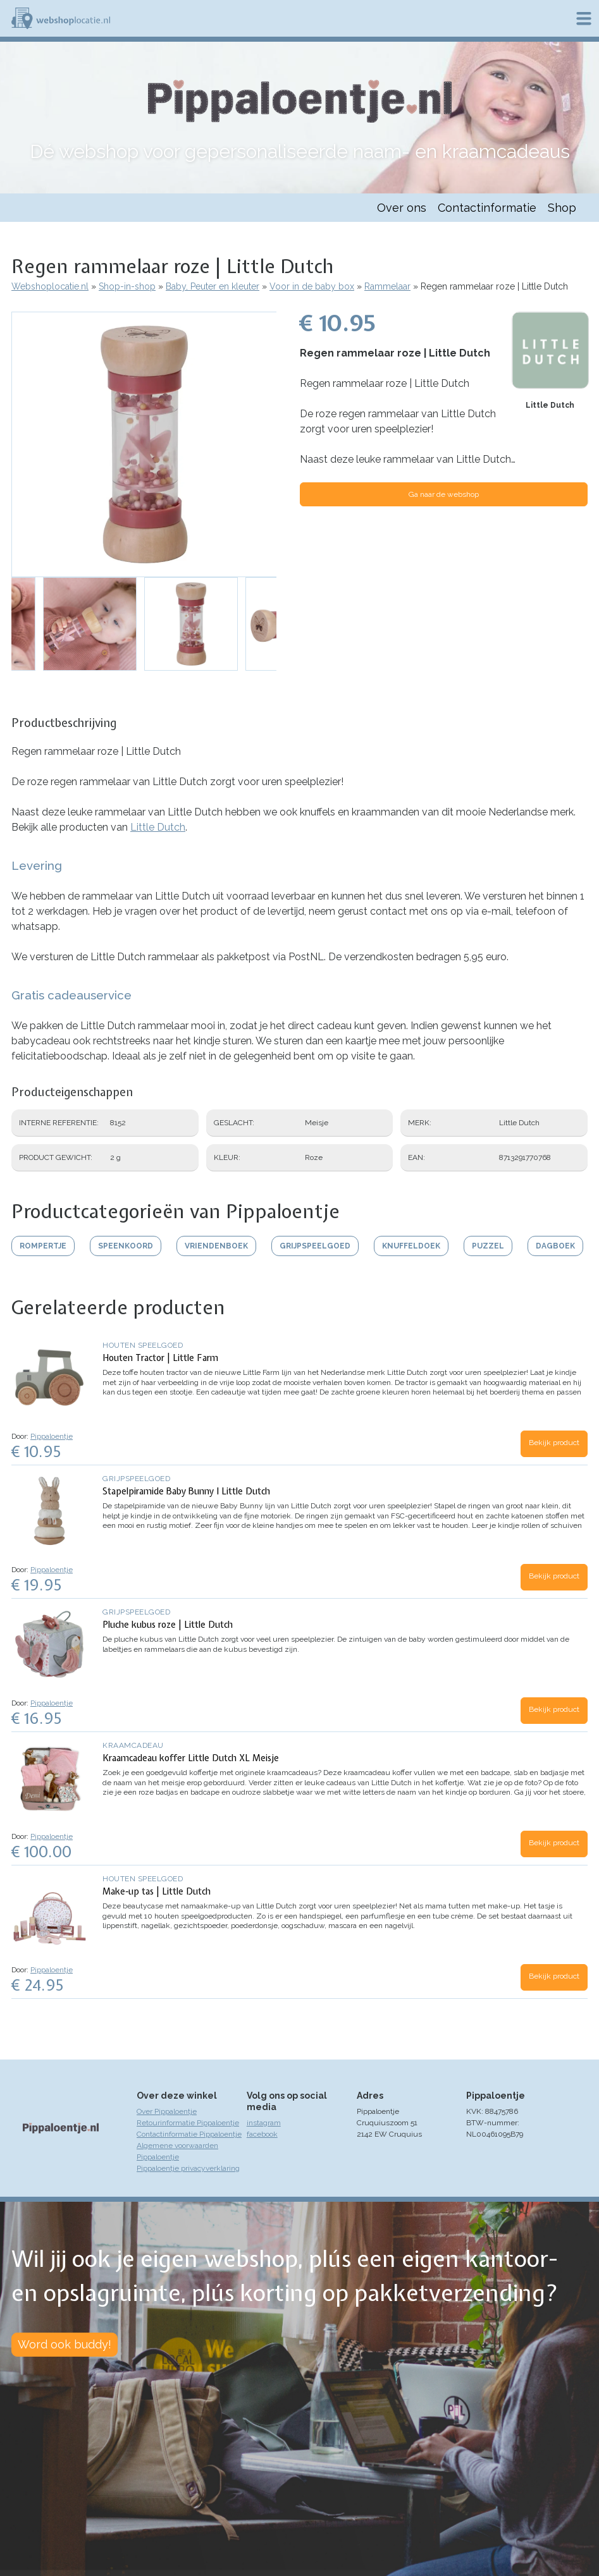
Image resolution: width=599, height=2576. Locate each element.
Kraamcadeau (133, 1745)
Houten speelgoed (142, 1345)
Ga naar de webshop (444, 494)
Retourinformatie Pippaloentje (188, 2122)
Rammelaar (387, 286)
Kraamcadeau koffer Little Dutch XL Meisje (190, 1758)
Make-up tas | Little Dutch (156, 1891)
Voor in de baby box (311, 286)
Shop (562, 207)
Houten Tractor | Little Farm (160, 1358)
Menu (583, 18)
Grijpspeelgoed (136, 1478)
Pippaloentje (51, 1436)
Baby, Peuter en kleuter (212, 286)
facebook (262, 2134)
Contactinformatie (487, 207)
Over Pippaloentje (167, 2111)
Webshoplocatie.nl (50, 286)
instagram (264, 2122)
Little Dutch (550, 405)
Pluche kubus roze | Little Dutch (167, 1624)
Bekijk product (554, 1442)
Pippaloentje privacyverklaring (188, 2168)
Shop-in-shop (127, 286)
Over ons (401, 207)
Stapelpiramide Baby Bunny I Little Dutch (186, 1491)
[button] (144, 444)
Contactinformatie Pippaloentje (189, 2134)
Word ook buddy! (64, 2344)
